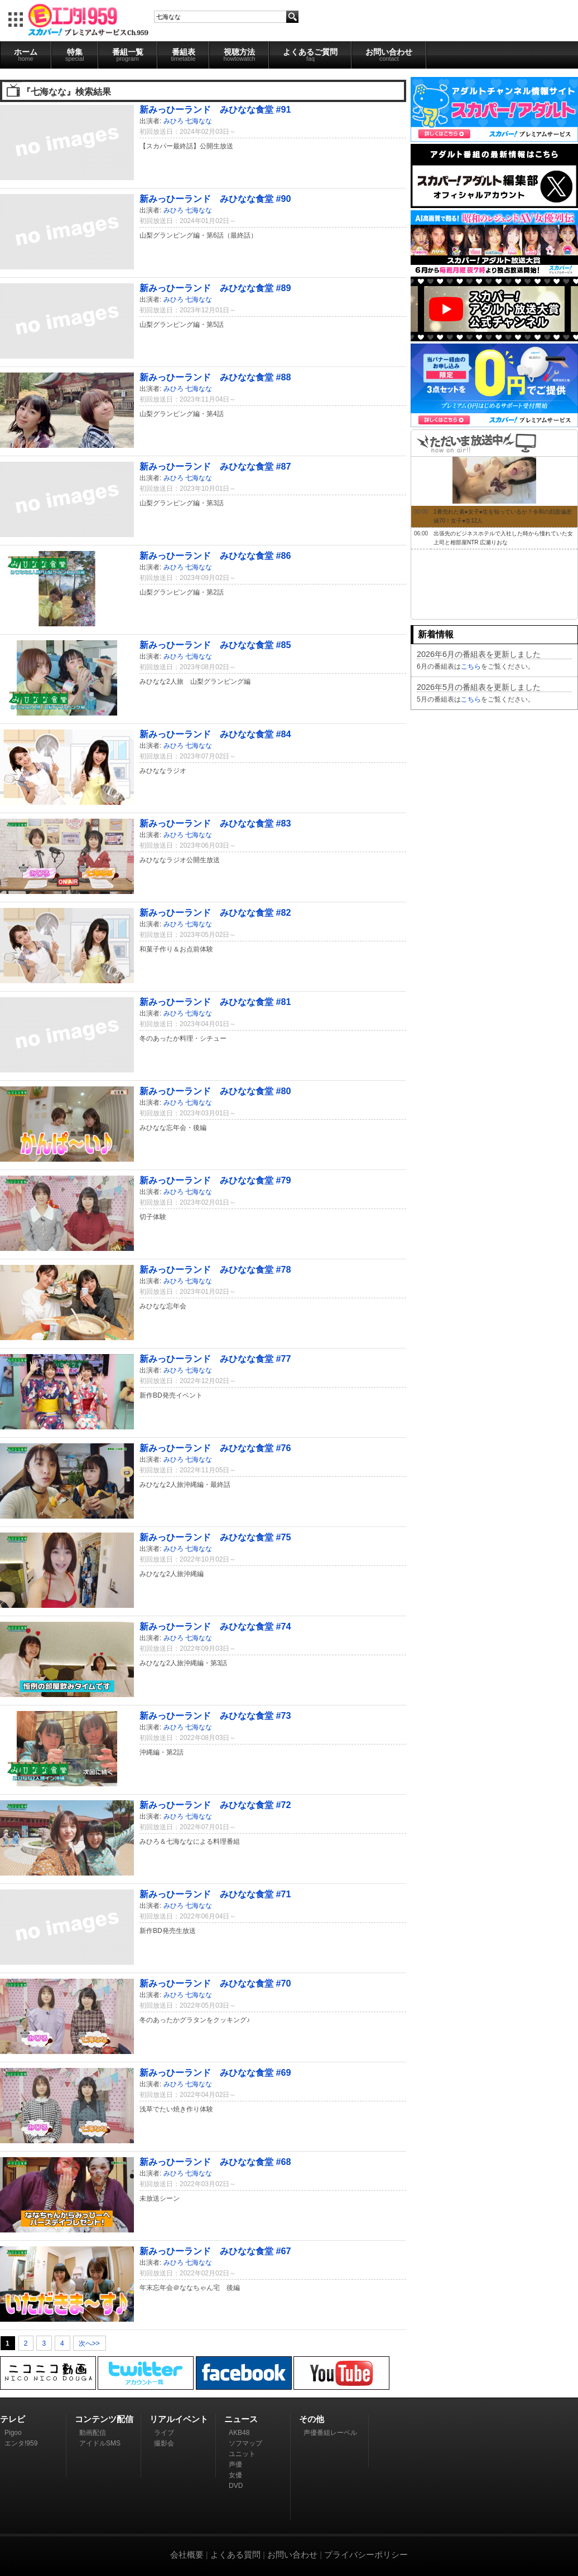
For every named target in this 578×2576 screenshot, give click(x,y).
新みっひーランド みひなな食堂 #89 (215, 288)
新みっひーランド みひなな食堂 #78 (215, 1269)
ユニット (242, 2454)
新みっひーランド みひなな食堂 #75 (215, 1537)
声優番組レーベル (330, 2433)
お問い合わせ (388, 54)
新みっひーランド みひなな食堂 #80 (215, 1091)
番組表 (183, 54)
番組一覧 (127, 54)
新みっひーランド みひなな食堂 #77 (215, 1359)
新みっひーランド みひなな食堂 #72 (215, 1805)
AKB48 (239, 2433)
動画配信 (92, 2433)
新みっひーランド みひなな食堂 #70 (215, 1983)
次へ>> (89, 2343)
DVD (236, 2486)
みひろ (173, 121)
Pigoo (13, 2433)
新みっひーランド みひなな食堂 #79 (215, 1180)
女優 (235, 2475)
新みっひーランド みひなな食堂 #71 (215, 1894)
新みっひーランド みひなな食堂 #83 (215, 823)
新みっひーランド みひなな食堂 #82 (215, 912)
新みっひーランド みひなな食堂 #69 (215, 2072)
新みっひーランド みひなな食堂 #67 (215, 2251)
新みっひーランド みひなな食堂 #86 (215, 555)
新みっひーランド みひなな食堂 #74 (215, 1626)
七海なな (198, 121)
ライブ (164, 2433)
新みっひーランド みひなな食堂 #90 (215, 199)
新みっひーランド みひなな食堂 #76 (215, 1448)
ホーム (25, 54)
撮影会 (164, 2443)
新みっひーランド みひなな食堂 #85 (215, 645)
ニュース (241, 2419)
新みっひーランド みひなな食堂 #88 (215, 377)
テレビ (12, 2419)
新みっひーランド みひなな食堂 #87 (215, 466)
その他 (311, 2419)
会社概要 (187, 2554)
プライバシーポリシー (366, 2554)
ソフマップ (245, 2443)
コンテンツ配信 (104, 2419)
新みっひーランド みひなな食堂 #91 (215, 109)
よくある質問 (235, 2554)
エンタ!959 (20, 2443)
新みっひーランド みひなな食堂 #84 (215, 734)
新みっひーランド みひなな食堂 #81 (215, 1002)
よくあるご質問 (310, 54)
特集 (74, 54)
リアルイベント (179, 2419)
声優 (235, 2464)
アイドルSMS (100, 2443)
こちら (471, 666)
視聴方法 (239, 54)
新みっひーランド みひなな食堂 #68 (215, 2162)
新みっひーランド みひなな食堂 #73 (215, 1715)
